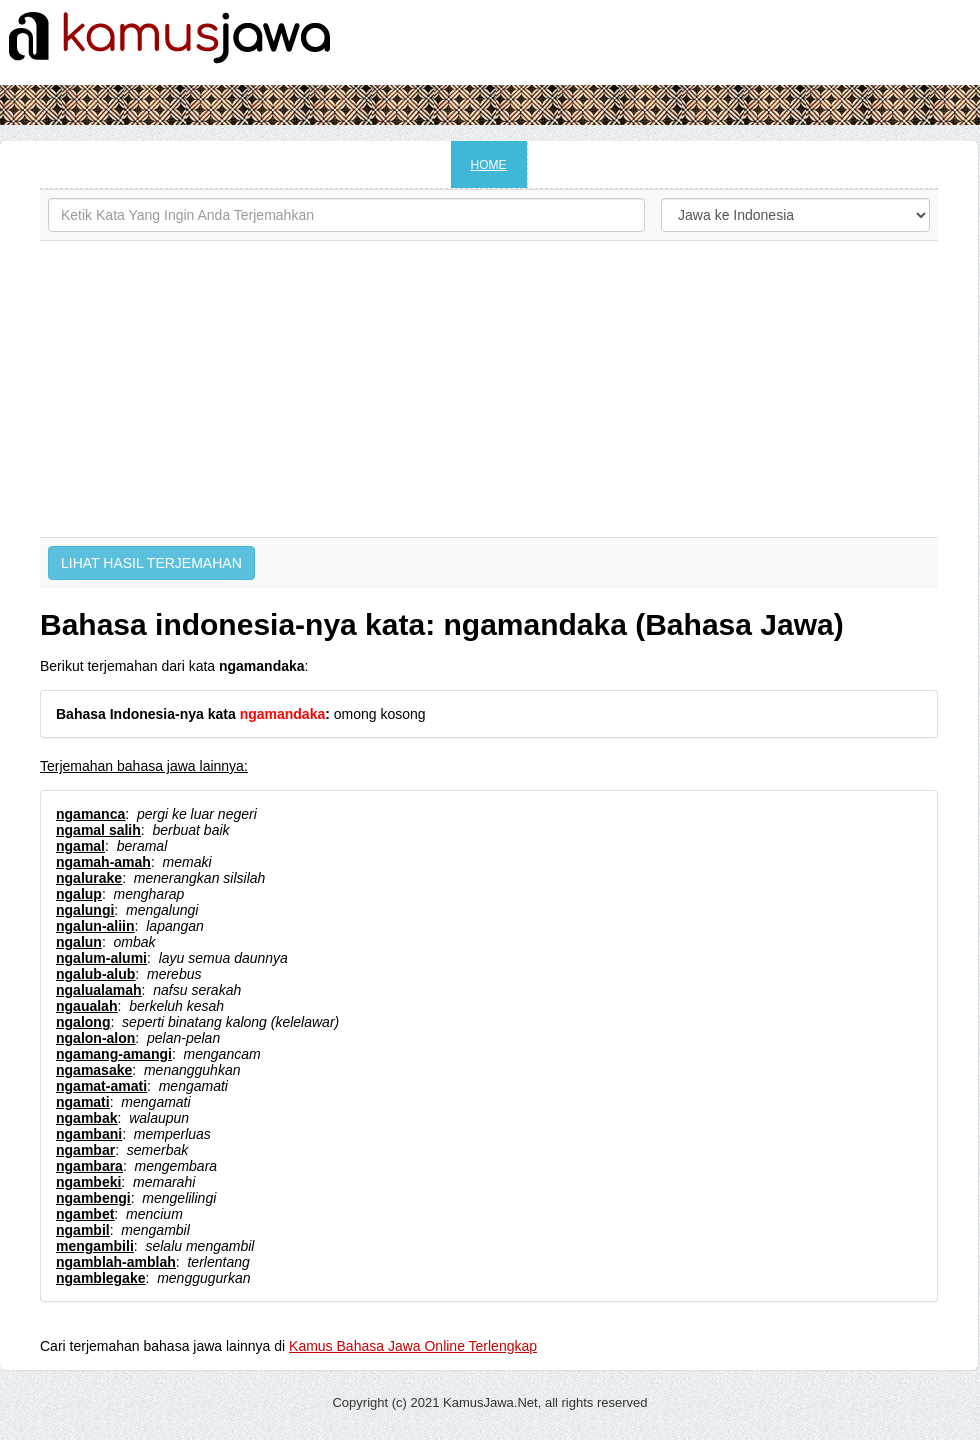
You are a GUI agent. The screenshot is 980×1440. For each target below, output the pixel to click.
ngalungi (85, 910)
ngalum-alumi (101, 958)
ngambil (83, 1230)
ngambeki (88, 1182)
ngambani (89, 1134)
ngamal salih (98, 830)
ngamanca (90, 814)
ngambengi (93, 1198)
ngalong (83, 1022)
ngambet (85, 1214)
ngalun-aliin (95, 926)
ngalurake (89, 878)
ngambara (89, 1166)
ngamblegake (100, 1278)
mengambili (95, 1246)
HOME (489, 165)
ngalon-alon (95, 1038)
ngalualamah (99, 990)
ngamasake (94, 1070)
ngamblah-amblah (116, 1262)
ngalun (79, 942)
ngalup (79, 894)
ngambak (86, 1118)
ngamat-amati (101, 1086)
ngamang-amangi (114, 1054)
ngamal (80, 846)
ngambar (85, 1150)
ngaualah (86, 1006)
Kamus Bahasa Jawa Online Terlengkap (413, 1346)
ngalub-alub (95, 974)
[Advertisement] (489, 389)
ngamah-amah (103, 862)
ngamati (83, 1102)
